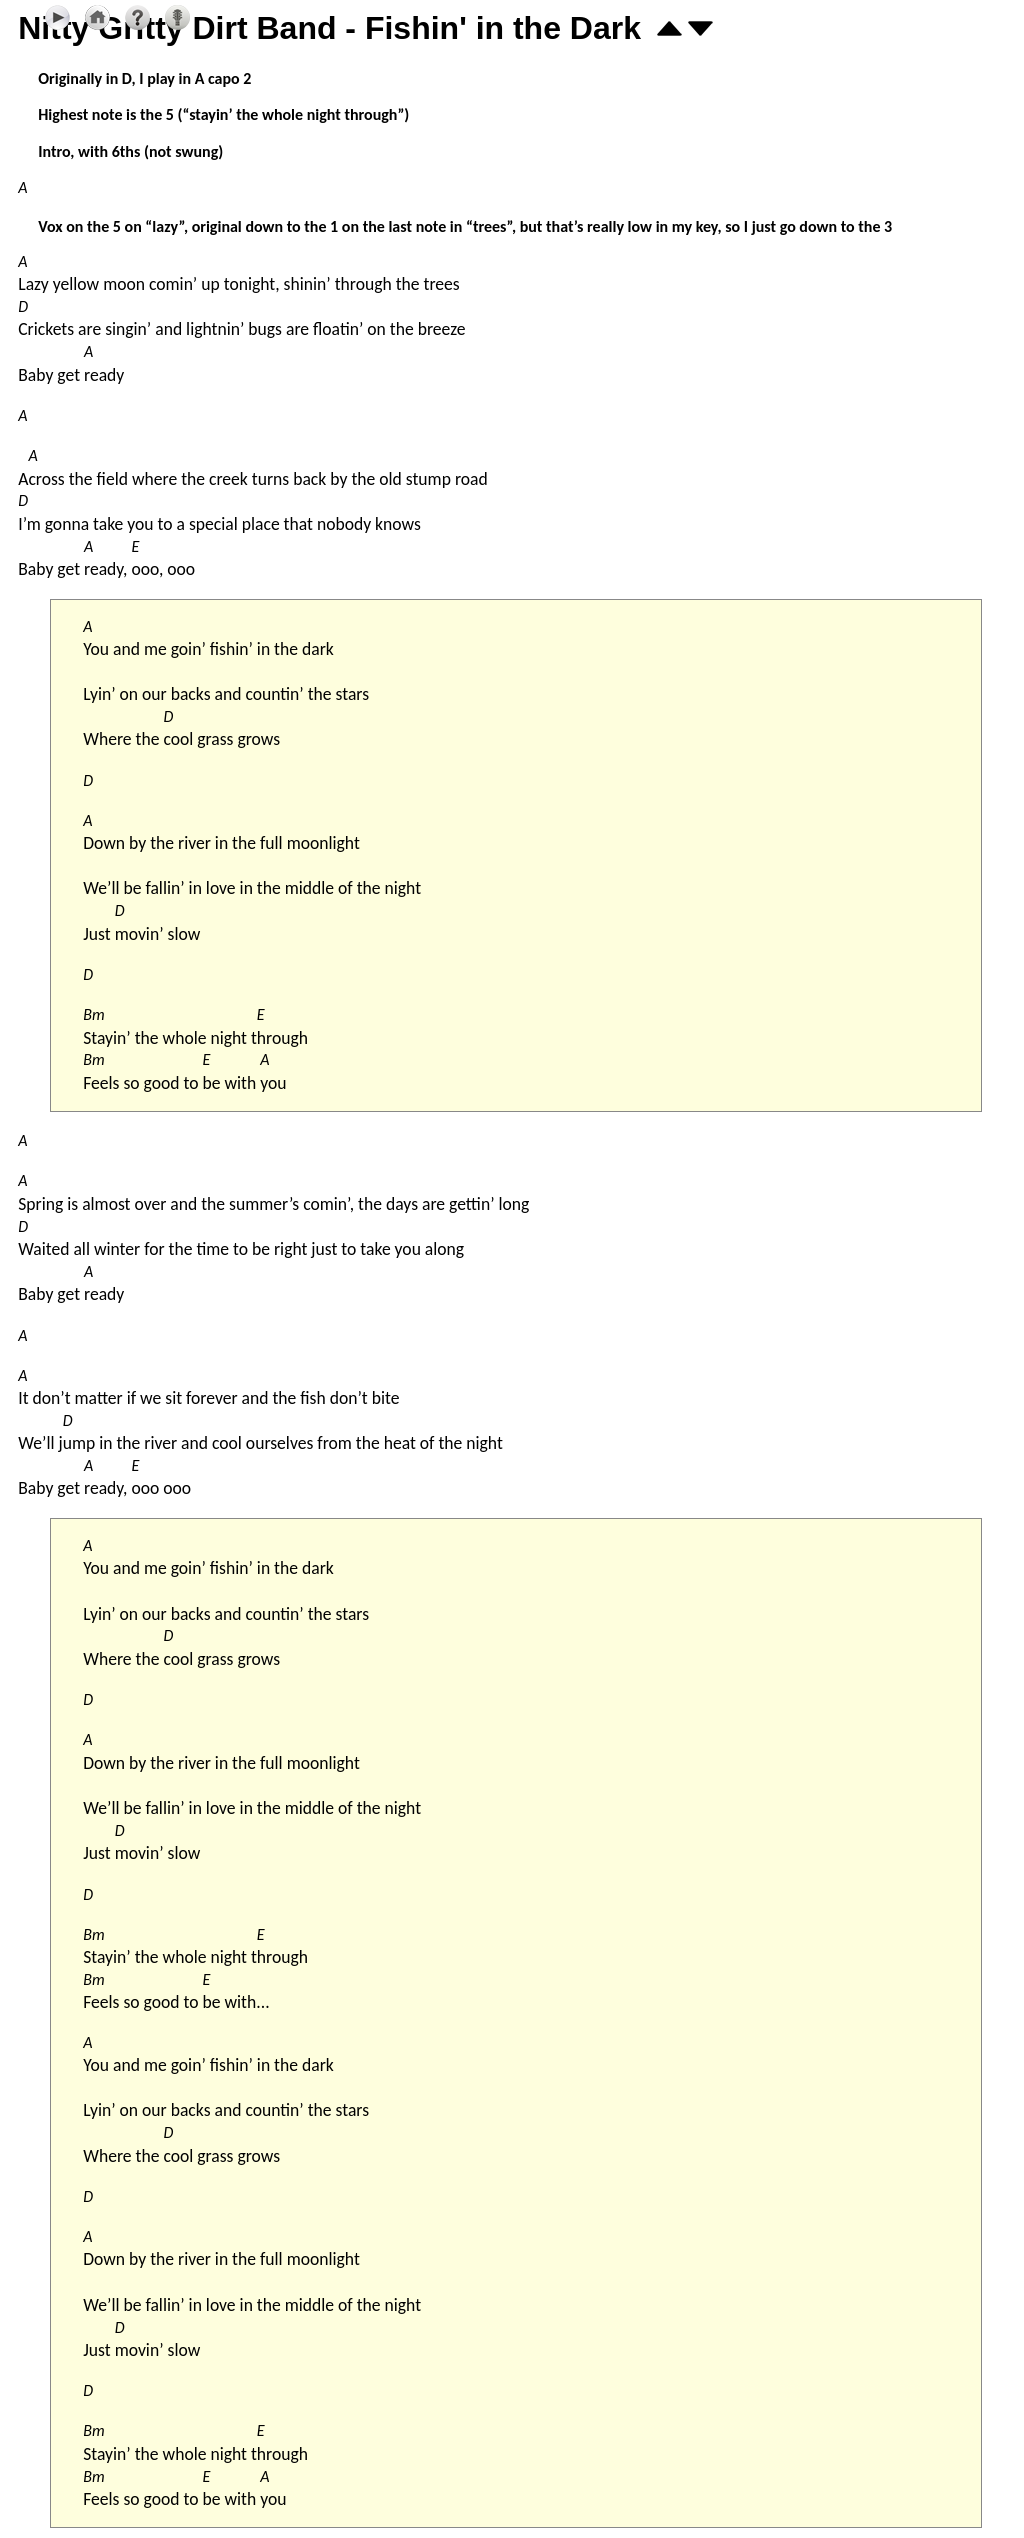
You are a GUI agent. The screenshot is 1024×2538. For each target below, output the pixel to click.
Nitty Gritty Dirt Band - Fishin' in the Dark (329, 28)
